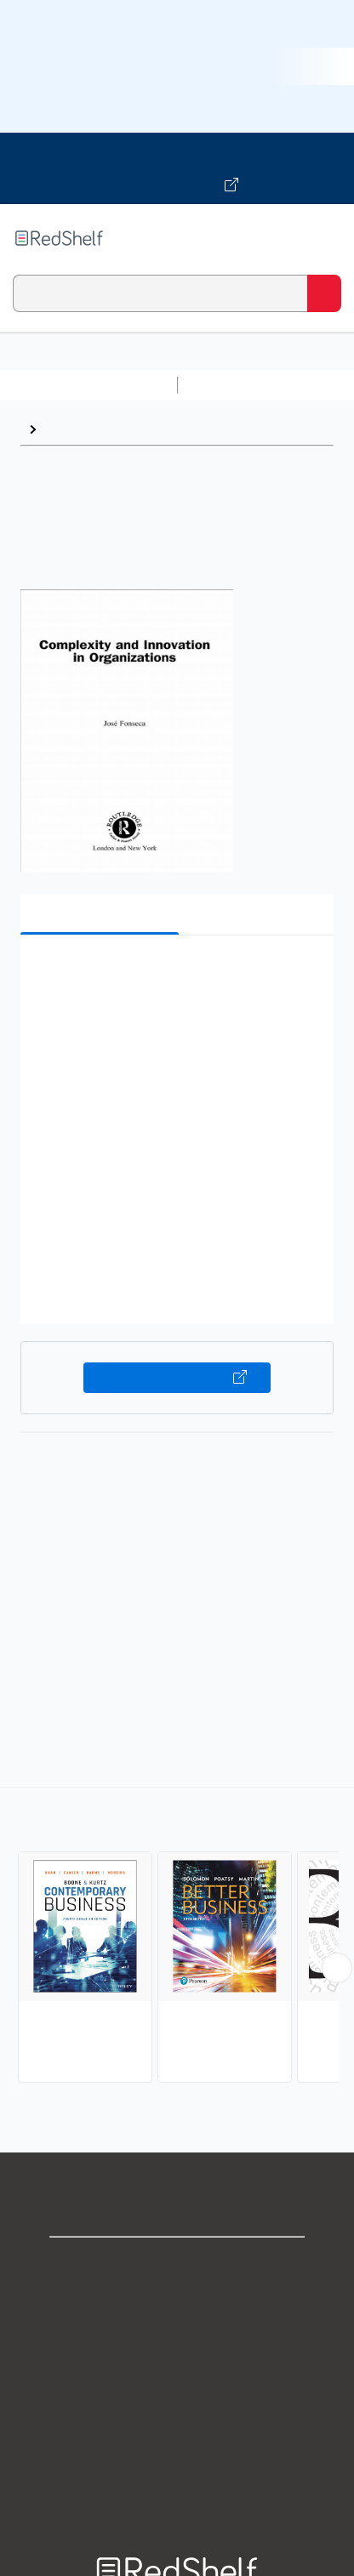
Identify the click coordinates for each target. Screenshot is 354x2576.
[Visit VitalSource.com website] (177, 168)
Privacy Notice (177, 2339)
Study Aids (229, 385)
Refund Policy (177, 2414)
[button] (175, 974)
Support (177, 2302)
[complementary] (177, 1937)
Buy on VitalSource (177, 1377)
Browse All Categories (88, 385)
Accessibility (177, 2451)
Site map (177, 2489)
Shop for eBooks (177, 2264)
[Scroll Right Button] (337, 1968)
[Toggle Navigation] (324, 238)
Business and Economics (123, 429)
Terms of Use (177, 2376)
